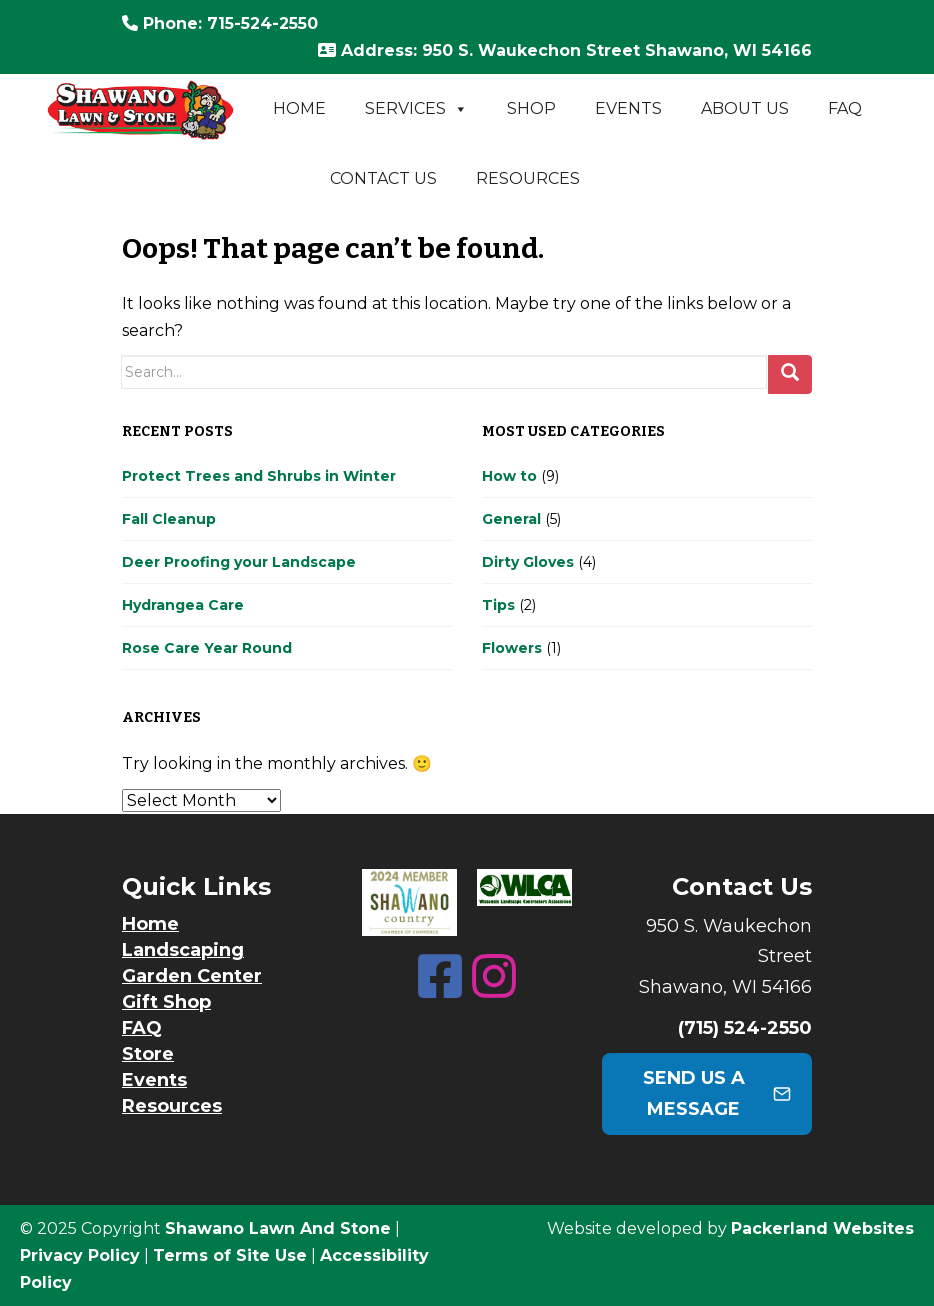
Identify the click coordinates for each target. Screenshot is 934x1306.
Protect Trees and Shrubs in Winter (259, 476)
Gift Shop (166, 1002)
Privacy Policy (80, 1255)
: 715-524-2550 (220, 23)
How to (509, 476)
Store (148, 1054)
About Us (745, 108)
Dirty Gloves (528, 562)
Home (299, 108)
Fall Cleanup (169, 519)
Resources (528, 178)
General (511, 519)
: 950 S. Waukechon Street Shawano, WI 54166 (565, 50)
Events (628, 108)
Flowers (512, 648)
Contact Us (383, 178)
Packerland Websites (822, 1228)
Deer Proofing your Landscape (239, 562)
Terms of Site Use (230, 1255)
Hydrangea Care (183, 605)
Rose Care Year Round (207, 648)
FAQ (845, 108)
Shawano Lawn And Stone (278, 1228)
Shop (531, 108)
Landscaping (183, 950)
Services (416, 109)
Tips (498, 605)
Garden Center (192, 976)
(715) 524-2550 (745, 1028)
